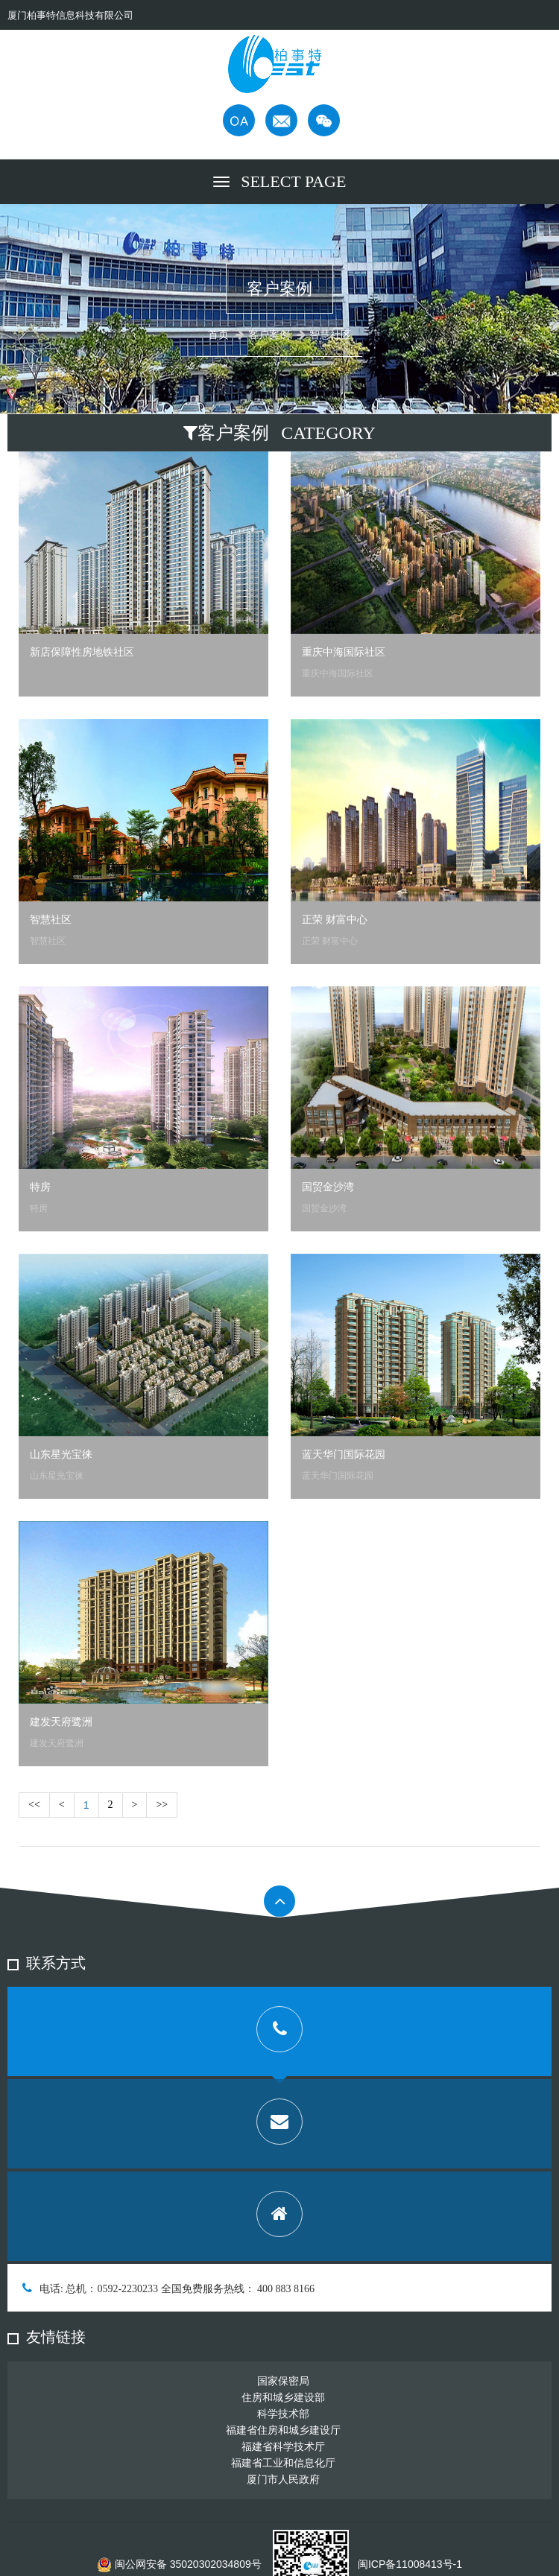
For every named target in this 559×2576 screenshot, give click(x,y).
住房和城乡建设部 (283, 2397)
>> (162, 1804)
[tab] (279, 2031)
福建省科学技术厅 (283, 2446)
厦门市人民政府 (283, 2479)
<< (34, 1804)
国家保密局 (283, 2381)
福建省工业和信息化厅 (283, 2463)
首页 (218, 334)
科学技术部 (283, 2414)
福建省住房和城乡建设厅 (283, 2430)
